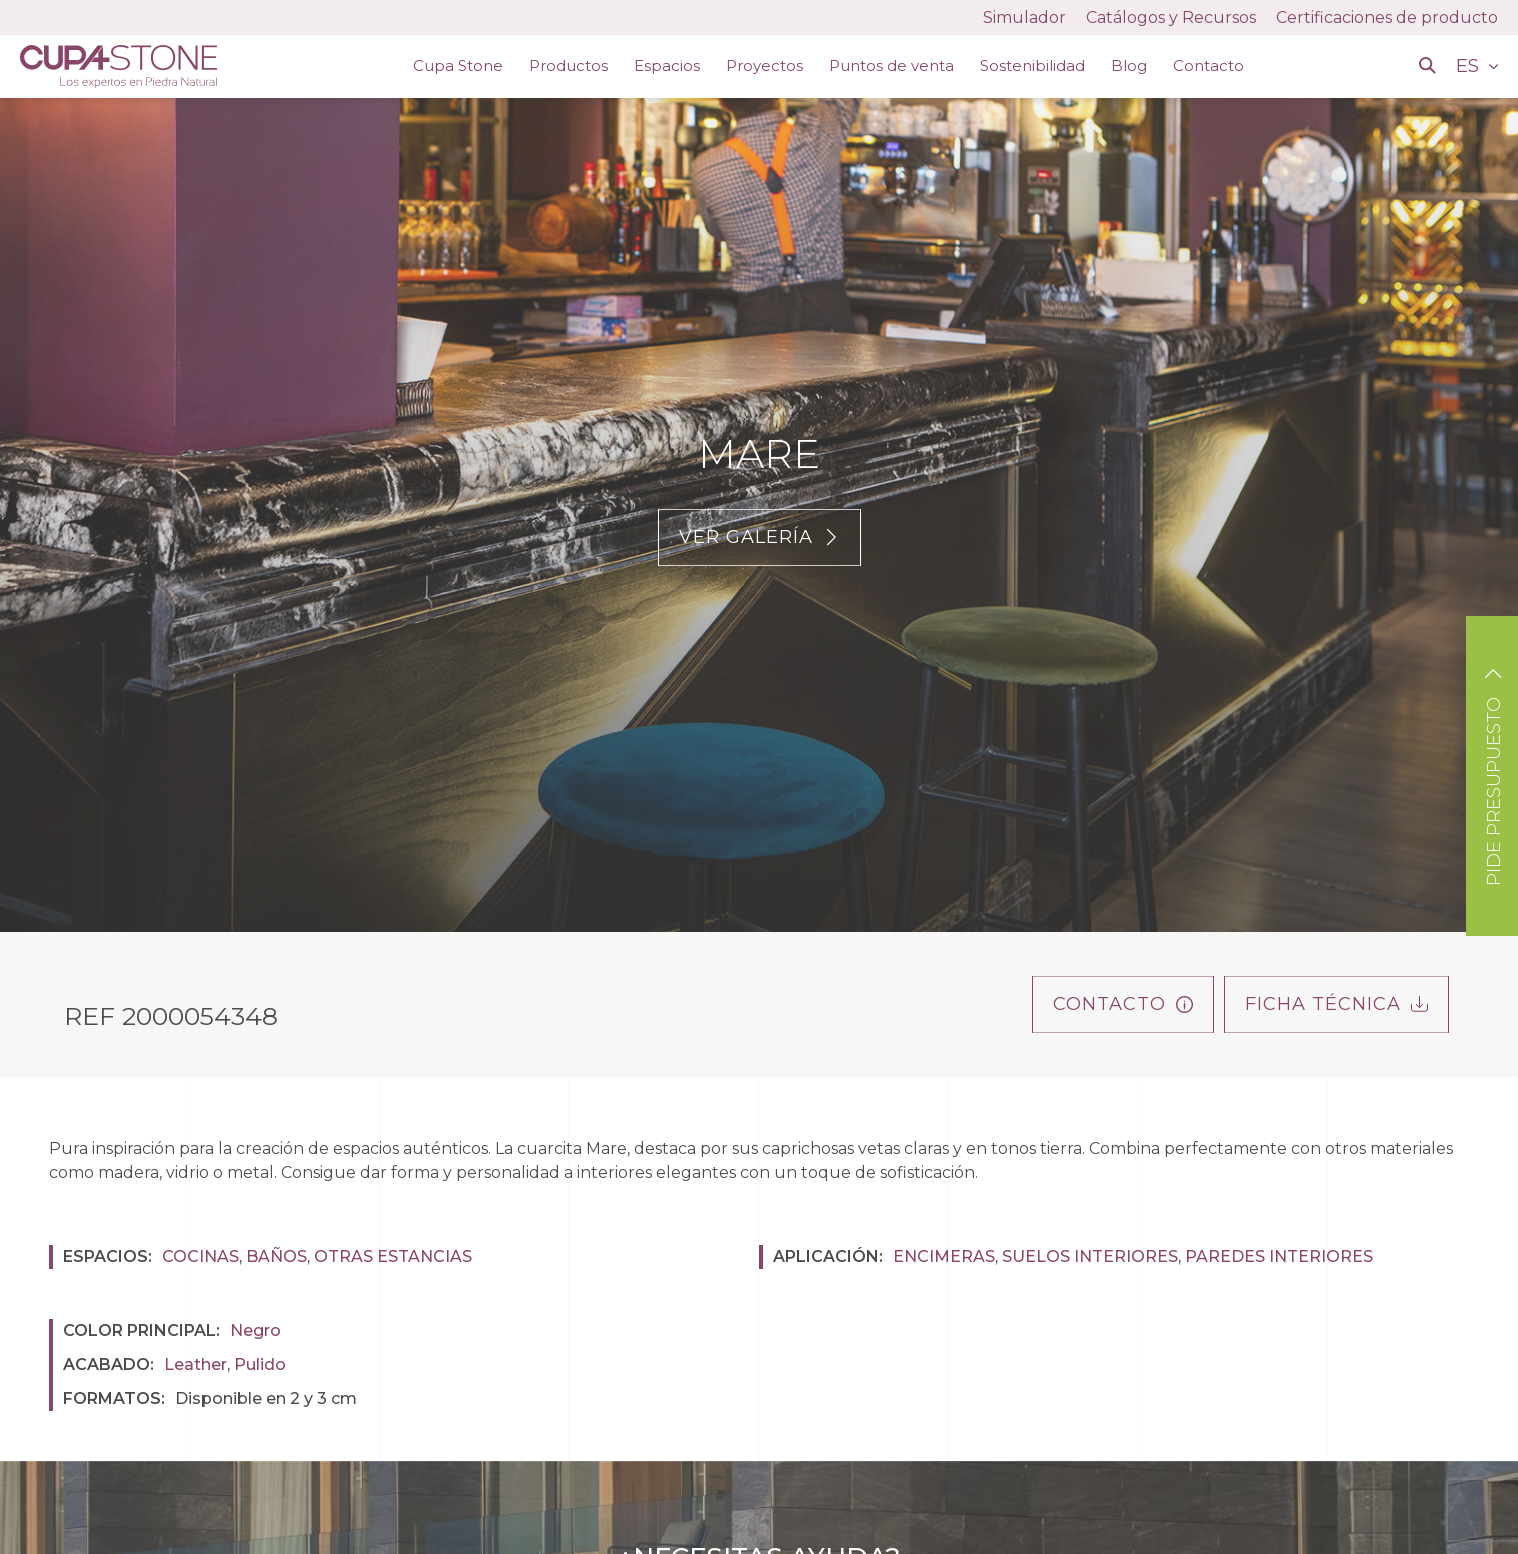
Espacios (667, 65)
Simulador (1024, 17)
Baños (276, 1256)
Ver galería (759, 537)
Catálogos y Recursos (1171, 17)
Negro (255, 1330)
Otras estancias (393, 1256)
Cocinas (200, 1256)
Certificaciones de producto (1387, 17)
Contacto (1208, 65)
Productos (568, 65)
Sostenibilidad (1032, 65)
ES (1470, 66)
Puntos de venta (891, 65)
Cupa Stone (458, 65)
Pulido (260, 1364)
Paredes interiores (1279, 1256)
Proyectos (764, 65)
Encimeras (944, 1256)
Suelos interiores (1090, 1256)
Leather (195, 1364)
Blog (1129, 65)
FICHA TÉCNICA (1336, 1004)
